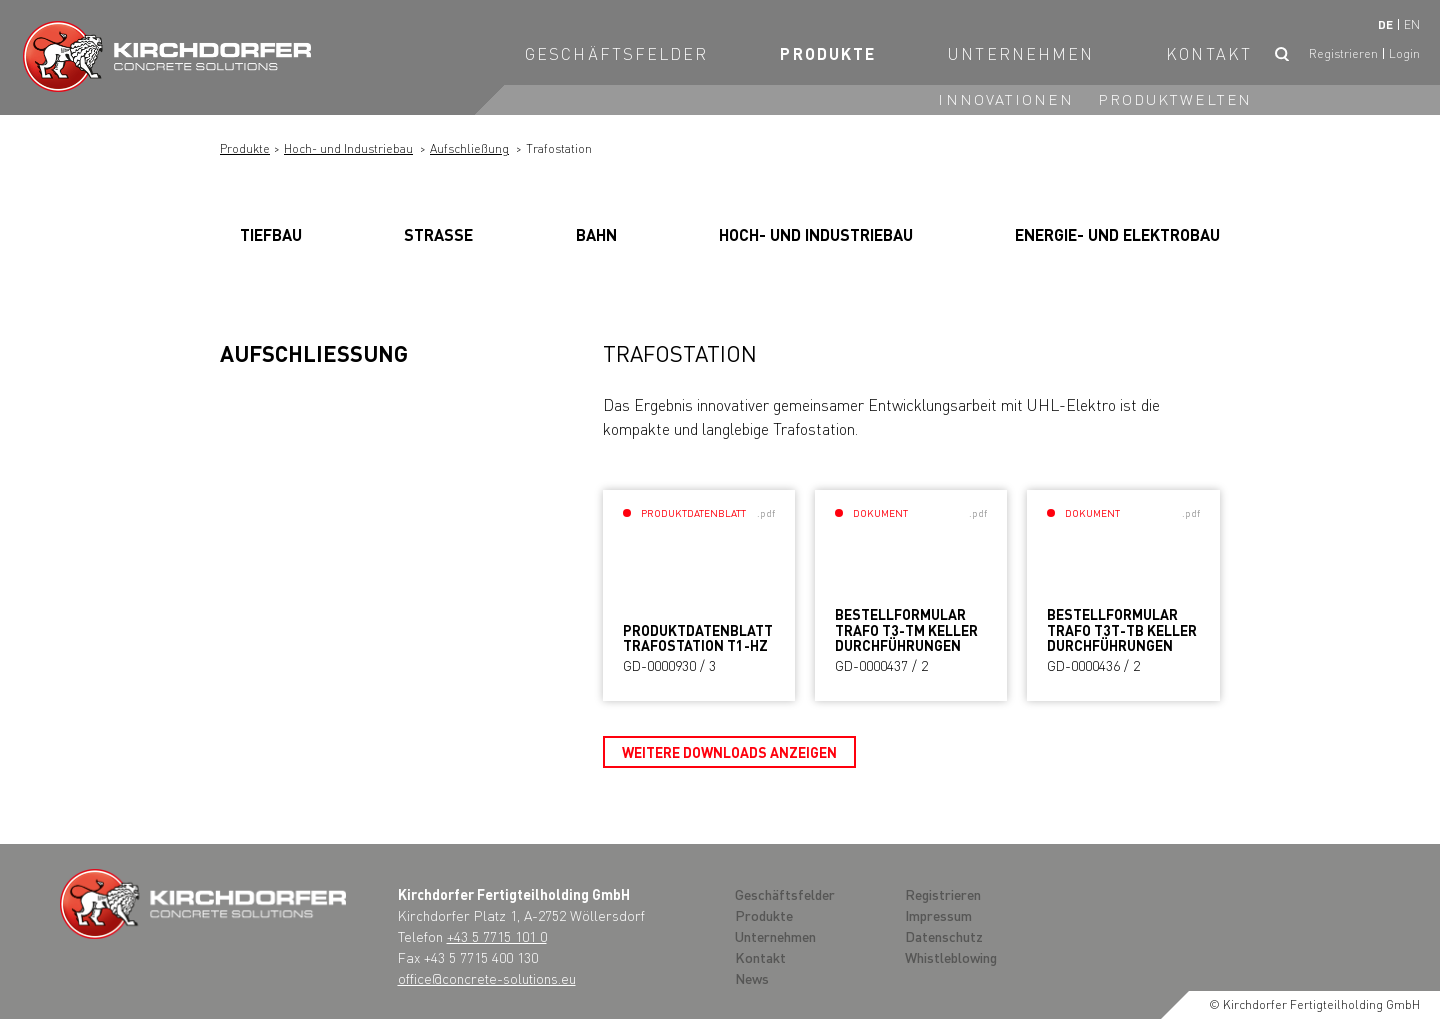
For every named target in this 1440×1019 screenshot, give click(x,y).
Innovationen (1005, 99)
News (752, 978)
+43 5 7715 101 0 (497, 936)
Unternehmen (1021, 53)
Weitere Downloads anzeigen (729, 752)
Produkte (828, 53)
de (1385, 24)
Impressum (938, 915)
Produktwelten (1175, 99)
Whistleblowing (951, 957)
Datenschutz (944, 936)
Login (1404, 53)
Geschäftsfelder (617, 53)
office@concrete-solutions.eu (487, 978)
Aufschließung (469, 148)
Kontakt (1209, 53)
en (1412, 24)
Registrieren (1343, 53)
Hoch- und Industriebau (348, 148)
